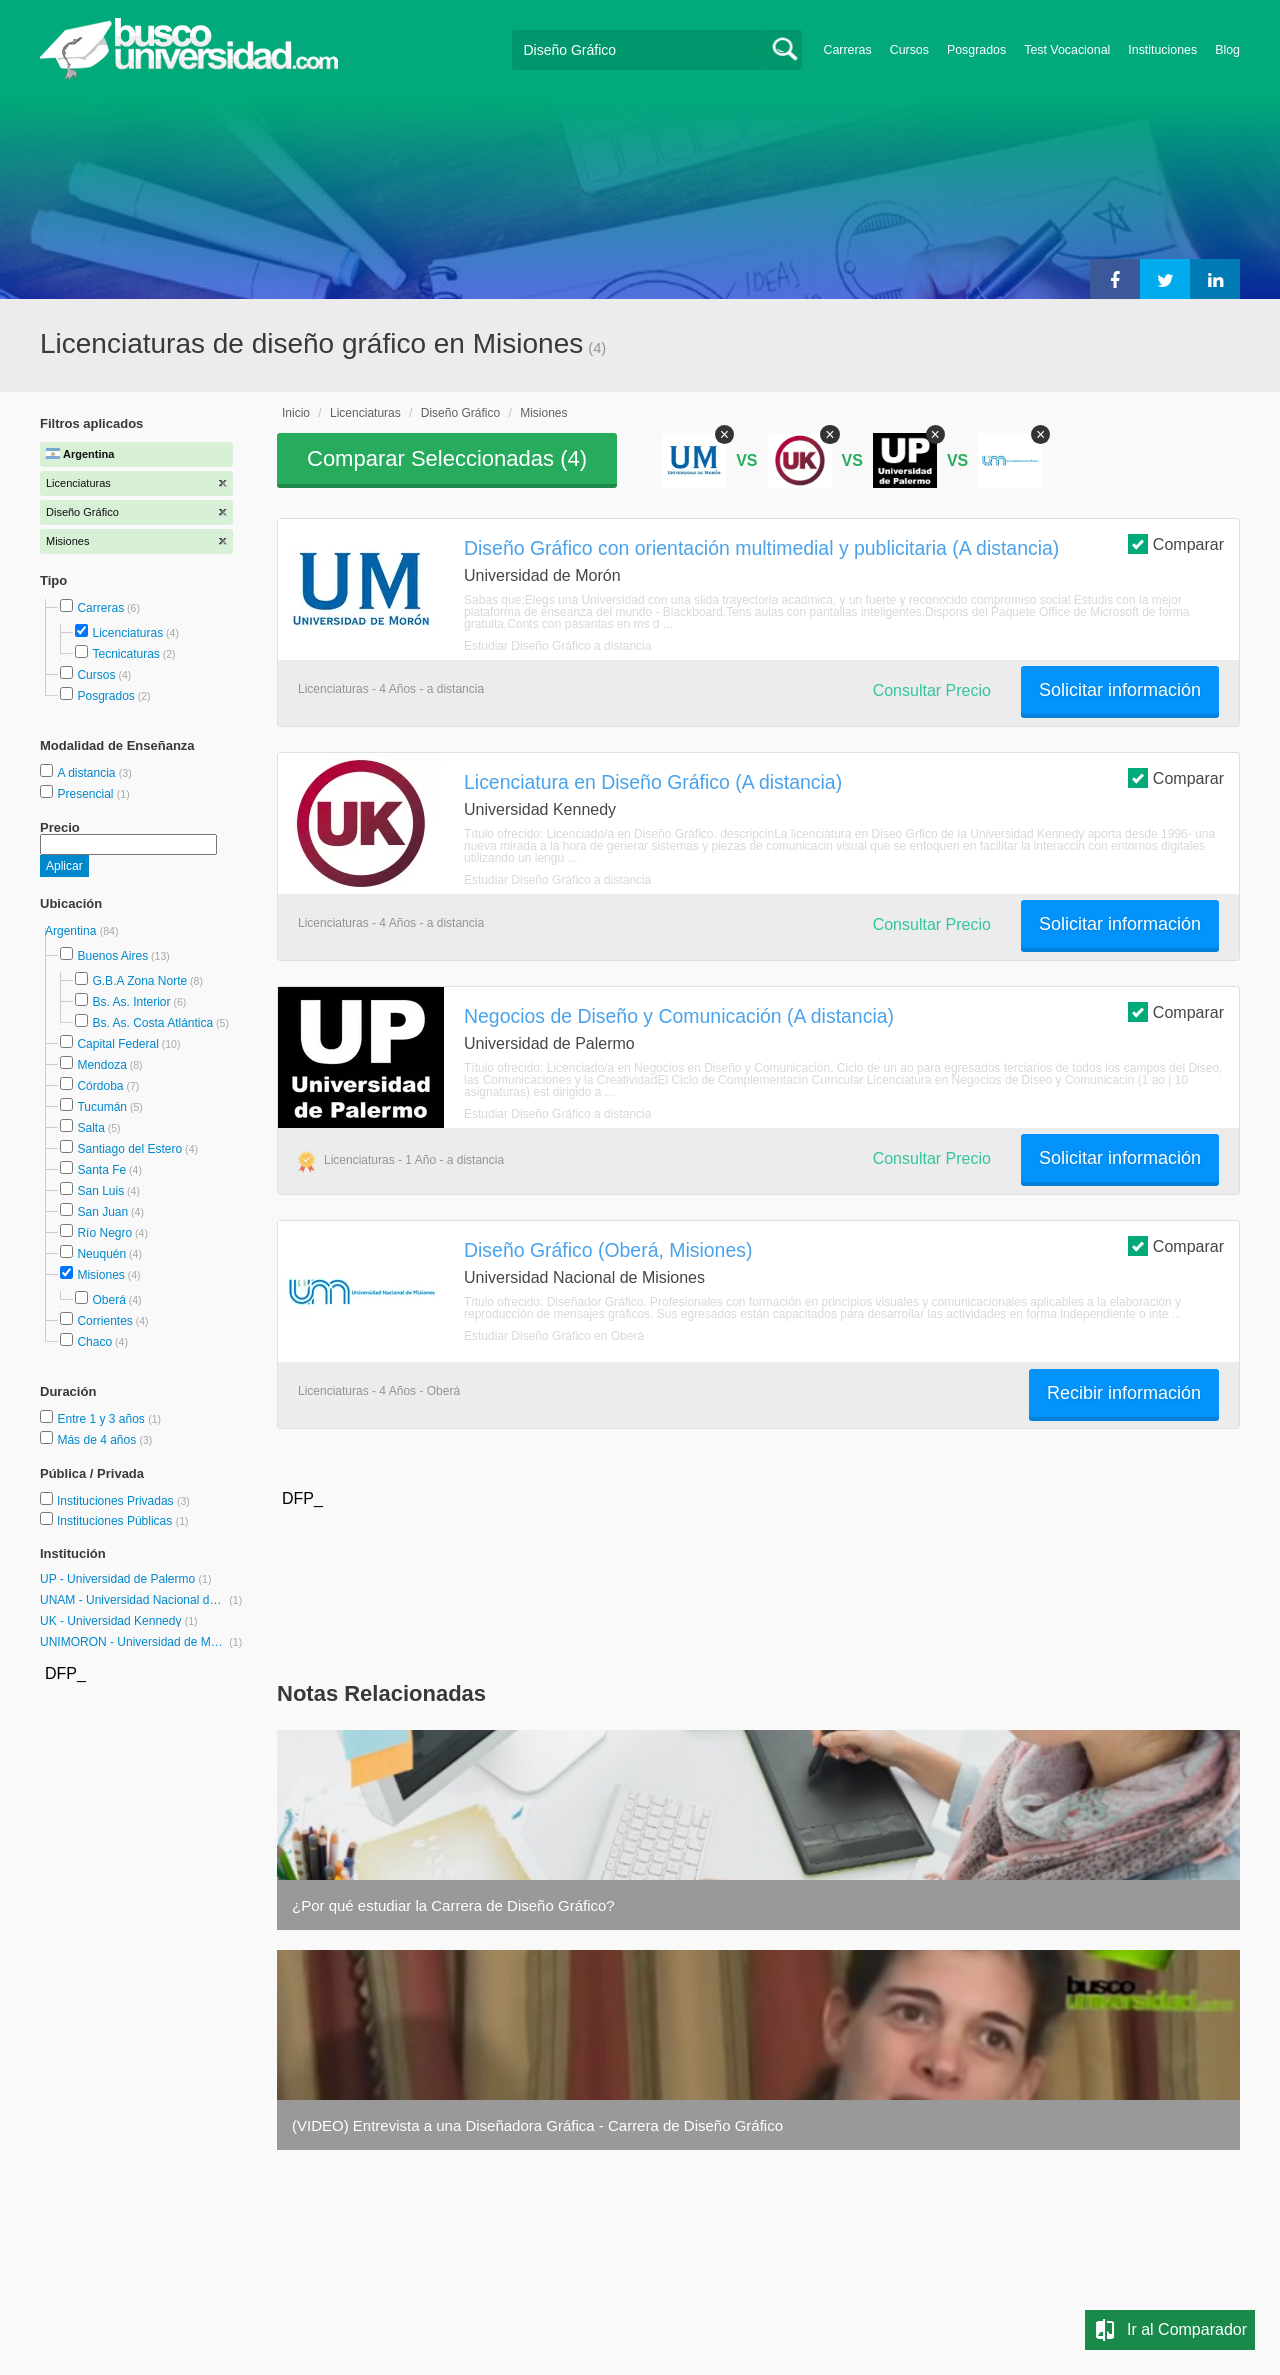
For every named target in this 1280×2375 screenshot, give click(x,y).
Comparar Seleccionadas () (447, 458)
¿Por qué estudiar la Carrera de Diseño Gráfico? (453, 1905)
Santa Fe (101, 1170)
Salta (90, 1128)
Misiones (100, 1275)
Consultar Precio (932, 690)
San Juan (102, 1212)
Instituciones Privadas (123, 1501)
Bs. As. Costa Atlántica (152, 1023)
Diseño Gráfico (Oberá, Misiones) (608, 1250)
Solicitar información (1120, 690)
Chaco (94, 1342)
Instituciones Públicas (123, 1521)
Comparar (1176, 543)
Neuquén (101, 1254)
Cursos (909, 50)
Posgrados (976, 50)
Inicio (296, 413)
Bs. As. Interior (131, 1002)
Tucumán (102, 1107)
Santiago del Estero (129, 1149)
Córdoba (100, 1086)
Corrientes (104, 1321)
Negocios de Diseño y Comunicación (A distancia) (679, 1016)
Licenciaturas (127, 633)
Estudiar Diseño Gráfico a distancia (557, 646)
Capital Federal (117, 1044)
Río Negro (104, 1233)
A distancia (87, 773)
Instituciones (1162, 50)
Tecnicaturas (125, 654)
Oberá (108, 1300)
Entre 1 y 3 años (102, 1419)
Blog (1227, 50)
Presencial (86, 794)
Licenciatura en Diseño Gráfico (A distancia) (653, 782)
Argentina (72, 931)
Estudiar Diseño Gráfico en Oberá (554, 1336)
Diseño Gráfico (460, 413)
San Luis (100, 1191)
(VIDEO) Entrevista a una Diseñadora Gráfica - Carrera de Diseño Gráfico (537, 2125)
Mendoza (101, 1065)
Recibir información (1124, 1393)
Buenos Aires (112, 956)
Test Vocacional (1067, 50)
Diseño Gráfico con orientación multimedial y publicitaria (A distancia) (761, 548)
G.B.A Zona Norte (139, 981)
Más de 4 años (98, 1440)
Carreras (848, 50)
